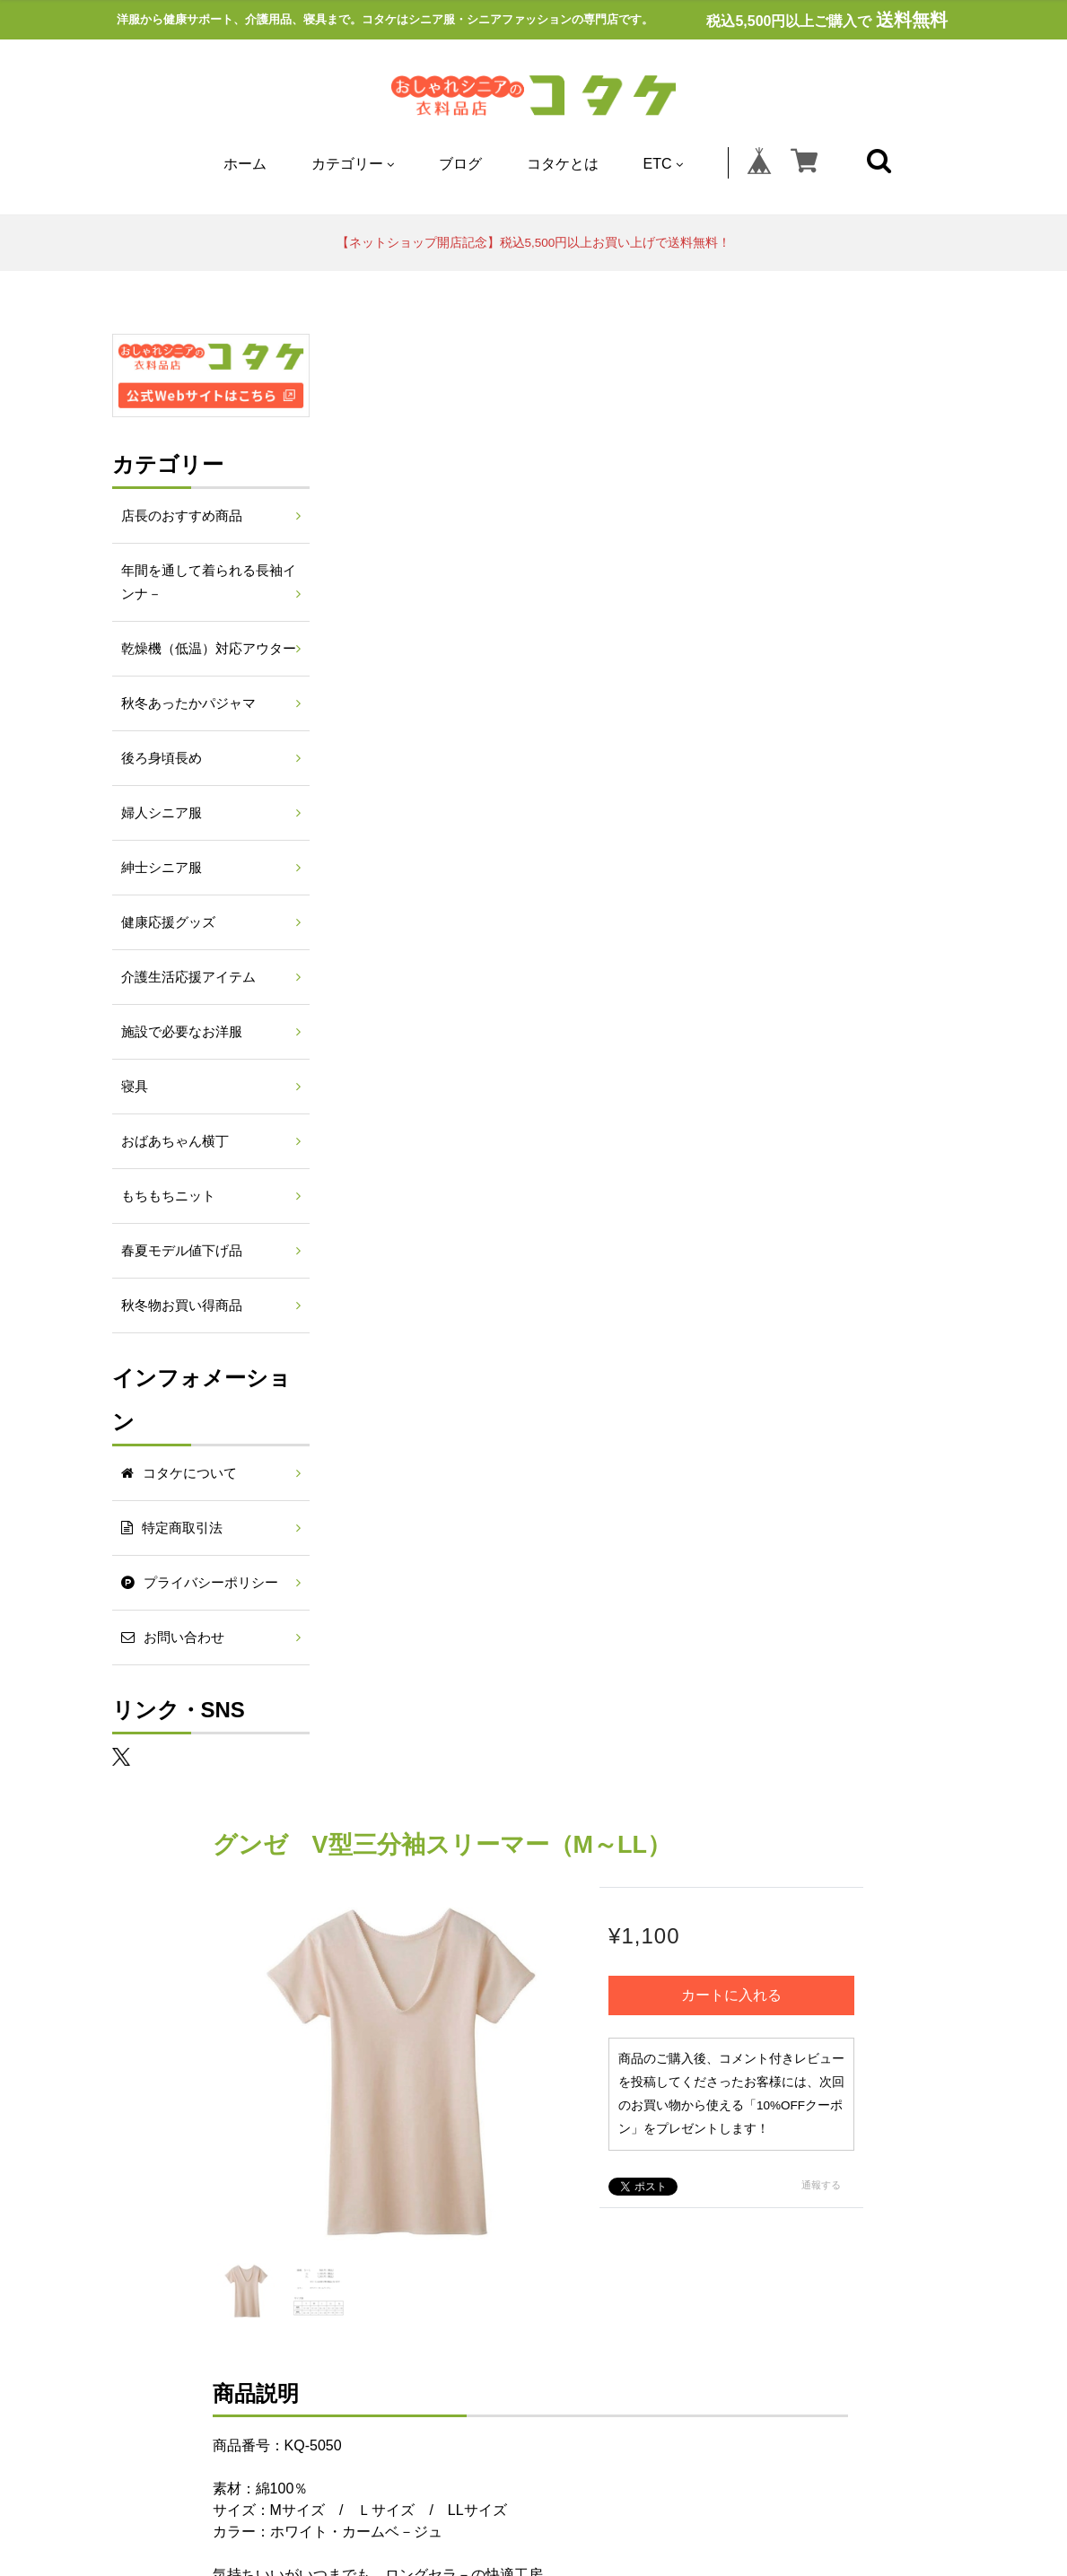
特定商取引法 (414, 2047)
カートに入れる (827, 498)
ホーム (245, 163)
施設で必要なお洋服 (181, 1032)
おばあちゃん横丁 (175, 1141)
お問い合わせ (692, 2047)
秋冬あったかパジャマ (188, 703)
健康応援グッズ (168, 922)
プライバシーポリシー (553, 2047)
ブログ (460, 163)
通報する (909, 711)
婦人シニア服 (161, 813)
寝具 (134, 1086)
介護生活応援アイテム (188, 977)
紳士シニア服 (161, 867)
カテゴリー (352, 163)
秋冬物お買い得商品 (181, 1305)
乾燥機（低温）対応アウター (208, 649)
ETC (663, 163)
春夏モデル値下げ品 (181, 1251)
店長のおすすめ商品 (181, 516)
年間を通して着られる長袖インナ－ (208, 582)
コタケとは (563, 163)
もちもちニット (168, 1196)
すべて (396, 1784)
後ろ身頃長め (161, 758)
